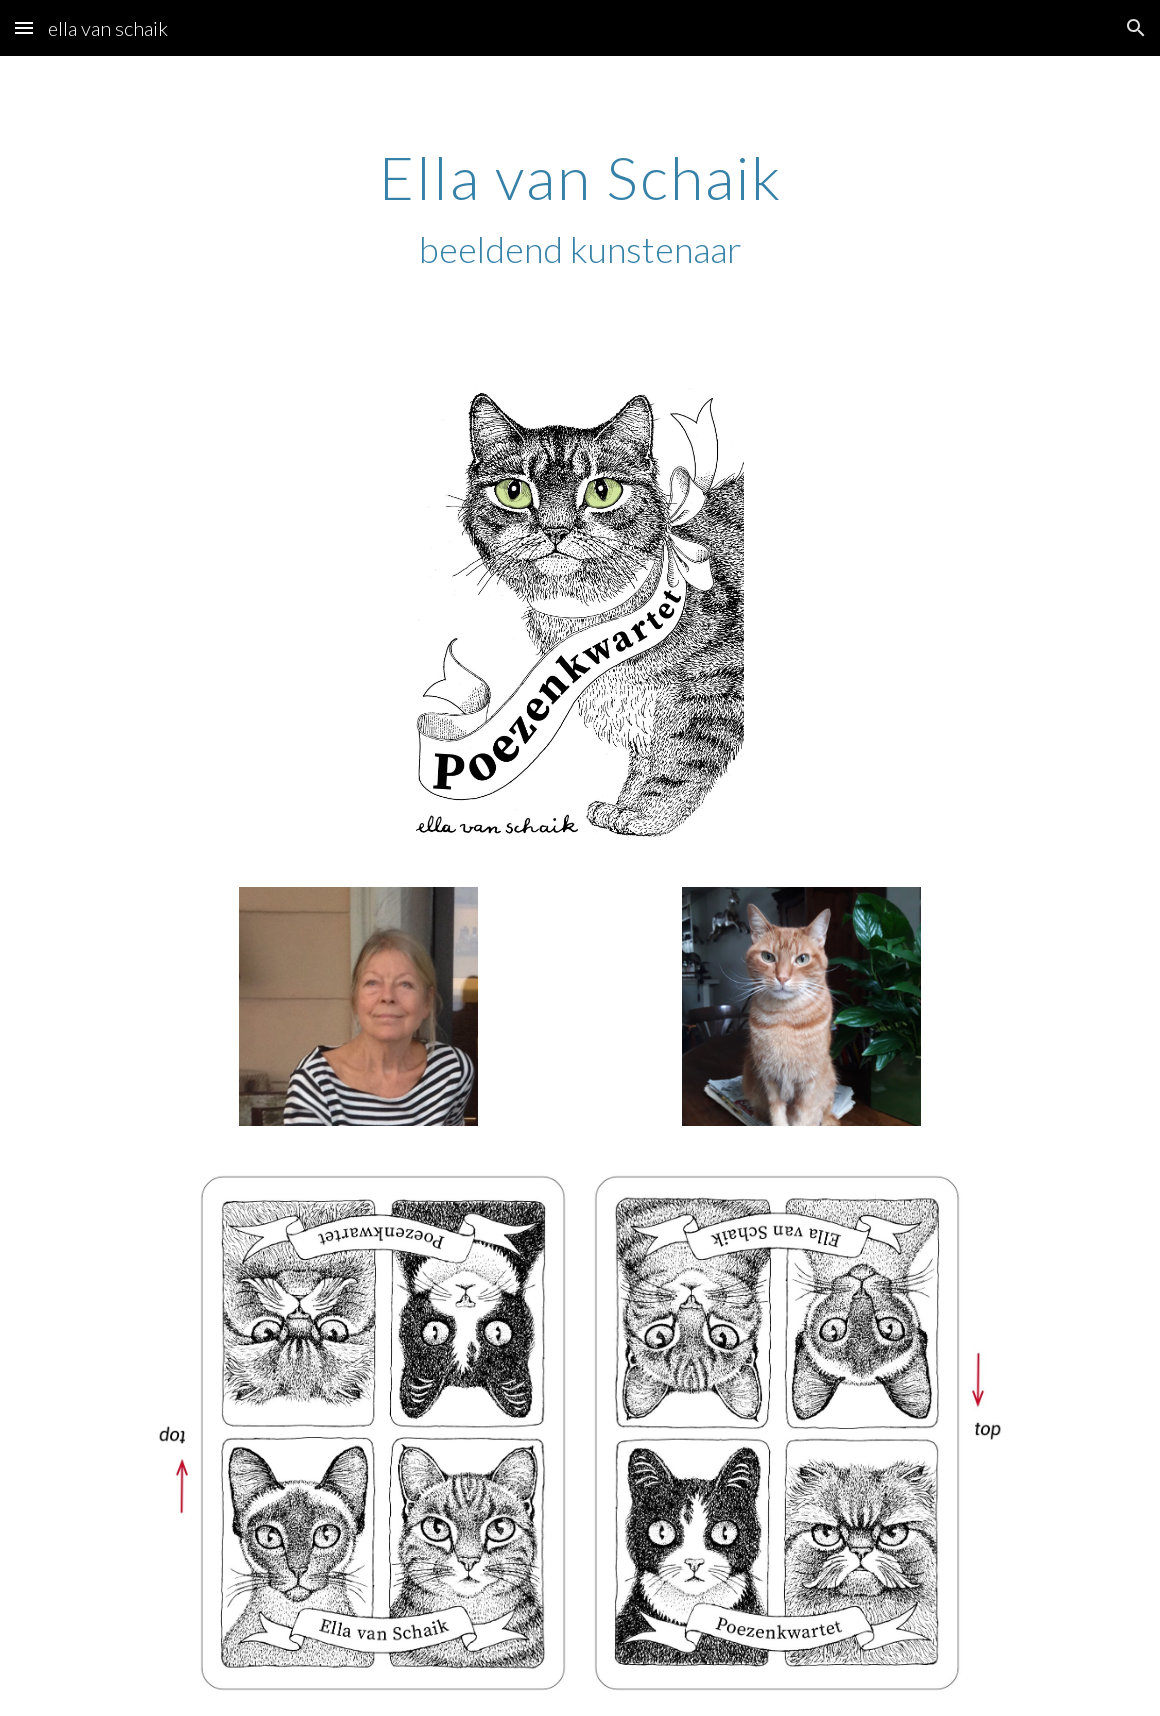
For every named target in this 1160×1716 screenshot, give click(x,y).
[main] (579, 209)
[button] (24, 27)
